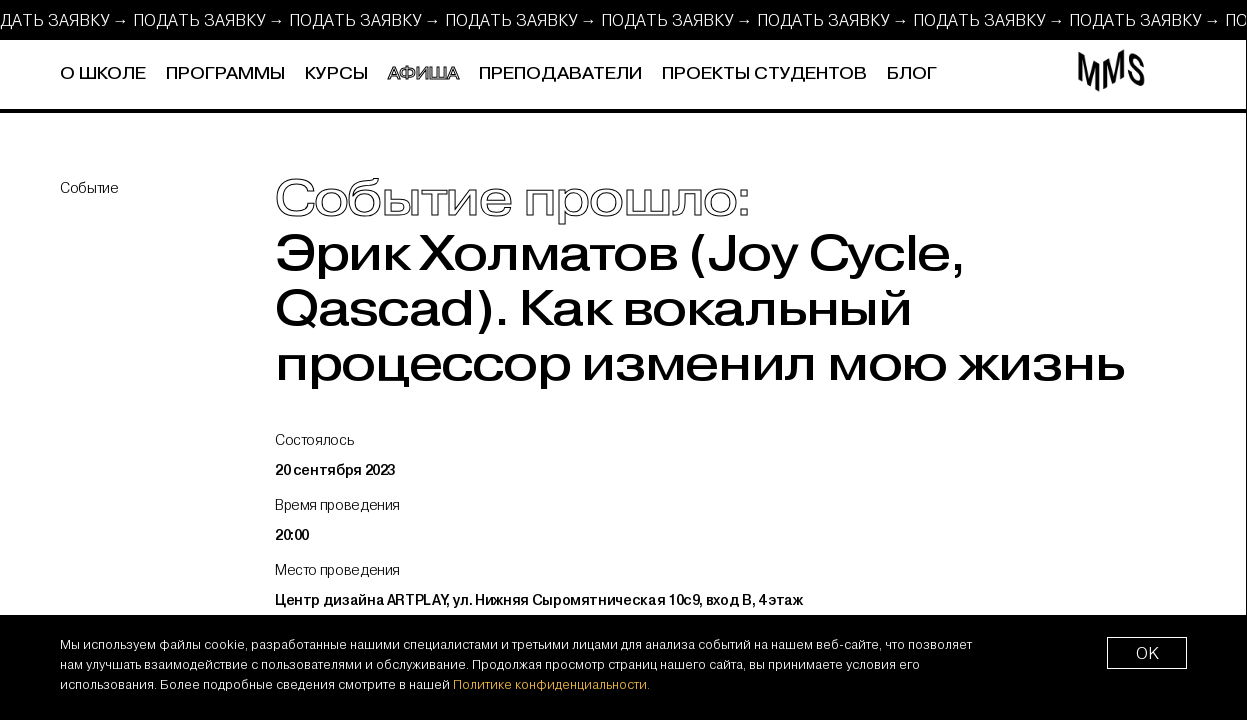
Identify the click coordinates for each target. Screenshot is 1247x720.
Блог (912, 74)
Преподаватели (560, 74)
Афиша (423, 74)
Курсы (336, 74)
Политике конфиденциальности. (551, 684)
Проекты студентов (764, 74)
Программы (225, 74)
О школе (103, 74)
